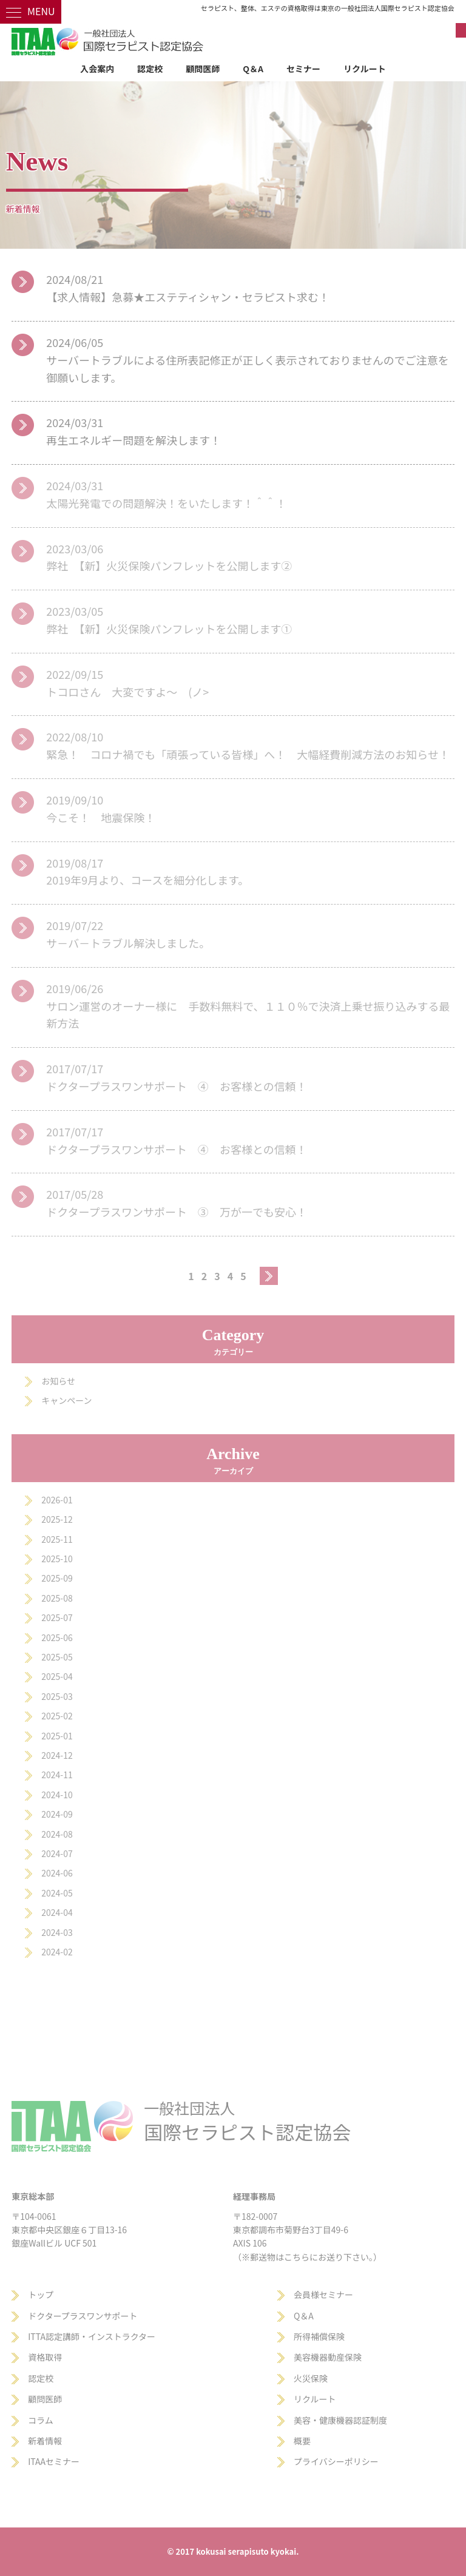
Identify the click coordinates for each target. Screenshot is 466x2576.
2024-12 (56, 1755)
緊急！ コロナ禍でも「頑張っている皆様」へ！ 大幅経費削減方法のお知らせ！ (248, 754)
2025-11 (56, 1539)
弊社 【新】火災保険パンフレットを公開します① (169, 628)
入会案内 (97, 68)
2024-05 (56, 1893)
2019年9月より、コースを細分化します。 (147, 880)
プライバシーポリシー (336, 2461)
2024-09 (56, 1814)
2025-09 (56, 1578)
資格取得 (45, 2357)
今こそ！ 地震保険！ (100, 817)
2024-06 (56, 1873)
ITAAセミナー (53, 2461)
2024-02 (56, 1952)
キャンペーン (66, 1400)
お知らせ (58, 1381)
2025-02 (56, 1716)
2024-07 (56, 1853)
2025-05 (56, 1657)
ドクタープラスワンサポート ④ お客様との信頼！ (176, 1086)
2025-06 (56, 1637)
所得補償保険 (319, 2336)
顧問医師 (203, 68)
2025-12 (56, 1519)
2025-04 (56, 1676)
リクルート (364, 68)
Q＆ (301, 2316)
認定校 (150, 68)
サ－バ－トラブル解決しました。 (128, 943)
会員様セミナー (323, 2294)
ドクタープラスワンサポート (82, 2316)
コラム (40, 2420)
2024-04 (56, 1912)
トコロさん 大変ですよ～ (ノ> (127, 692)
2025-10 (56, 1559)
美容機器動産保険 (328, 2357)
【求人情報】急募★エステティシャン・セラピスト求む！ (187, 297)
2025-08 (56, 1598)
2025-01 (56, 1736)
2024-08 (56, 1834)
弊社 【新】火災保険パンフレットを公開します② (169, 565)
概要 (302, 2441)
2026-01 (56, 1500)
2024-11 (56, 1774)
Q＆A (253, 68)
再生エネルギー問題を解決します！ (133, 440)
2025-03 (56, 1696)
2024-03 (56, 1932)
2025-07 (56, 1617)
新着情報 (45, 2441)
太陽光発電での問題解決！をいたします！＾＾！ (166, 503)
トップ (40, 2294)
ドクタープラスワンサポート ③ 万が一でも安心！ (176, 1211)
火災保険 (311, 2378)
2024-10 (56, 1795)
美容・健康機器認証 (332, 2420)
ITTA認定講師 (53, 2336)
